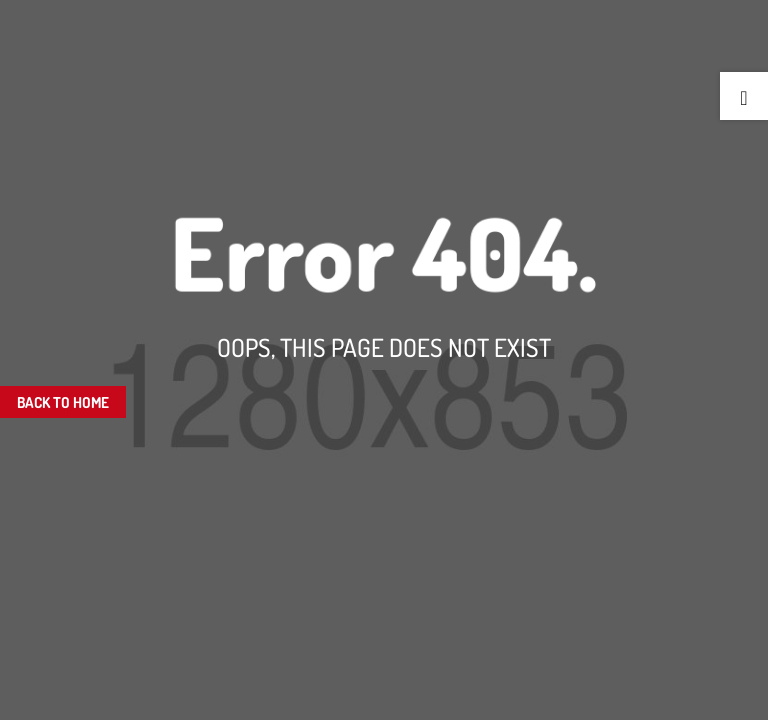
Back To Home (63, 402)
